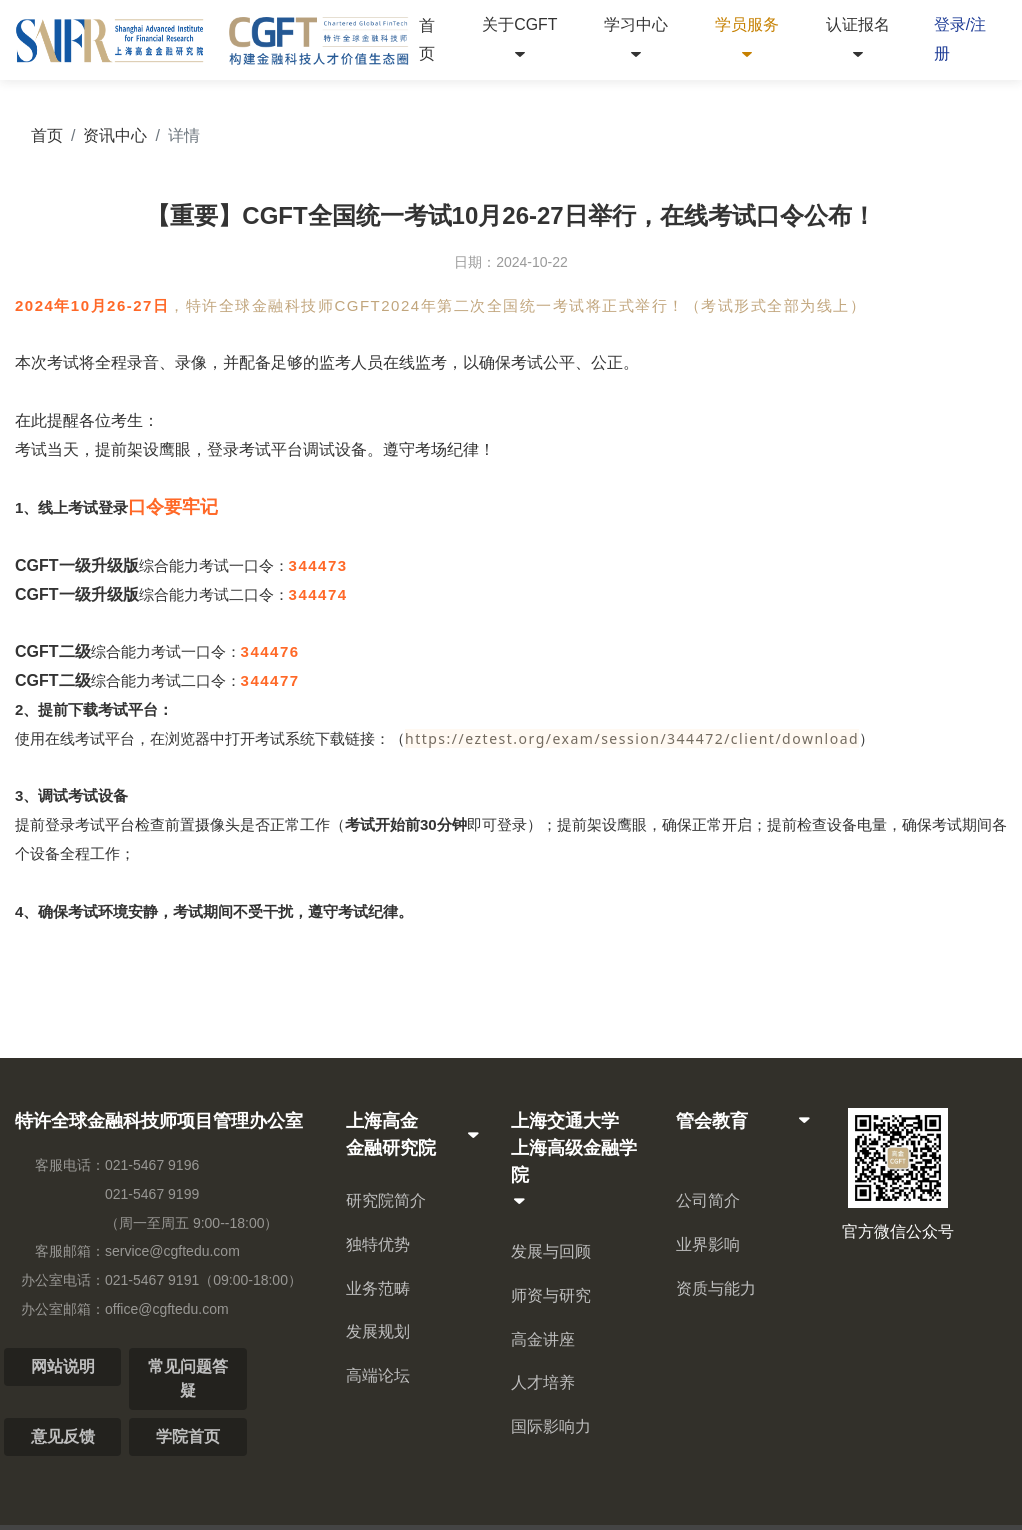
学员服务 (747, 39)
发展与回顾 (551, 1251)
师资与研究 (551, 1295)
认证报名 (858, 39)
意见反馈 (63, 1436)
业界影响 (708, 1244)
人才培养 (543, 1382)
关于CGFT (520, 39)
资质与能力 (716, 1288)
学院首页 (188, 1436)
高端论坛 (378, 1375)
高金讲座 (543, 1339)
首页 (427, 39)
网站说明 (63, 1366)
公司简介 (708, 1200)
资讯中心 (115, 135)
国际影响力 (551, 1426)
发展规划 (378, 1331)
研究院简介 (386, 1200)
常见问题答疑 (188, 1378)
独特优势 (378, 1244)
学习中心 (636, 39)
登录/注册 (960, 39)
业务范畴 (378, 1288)
